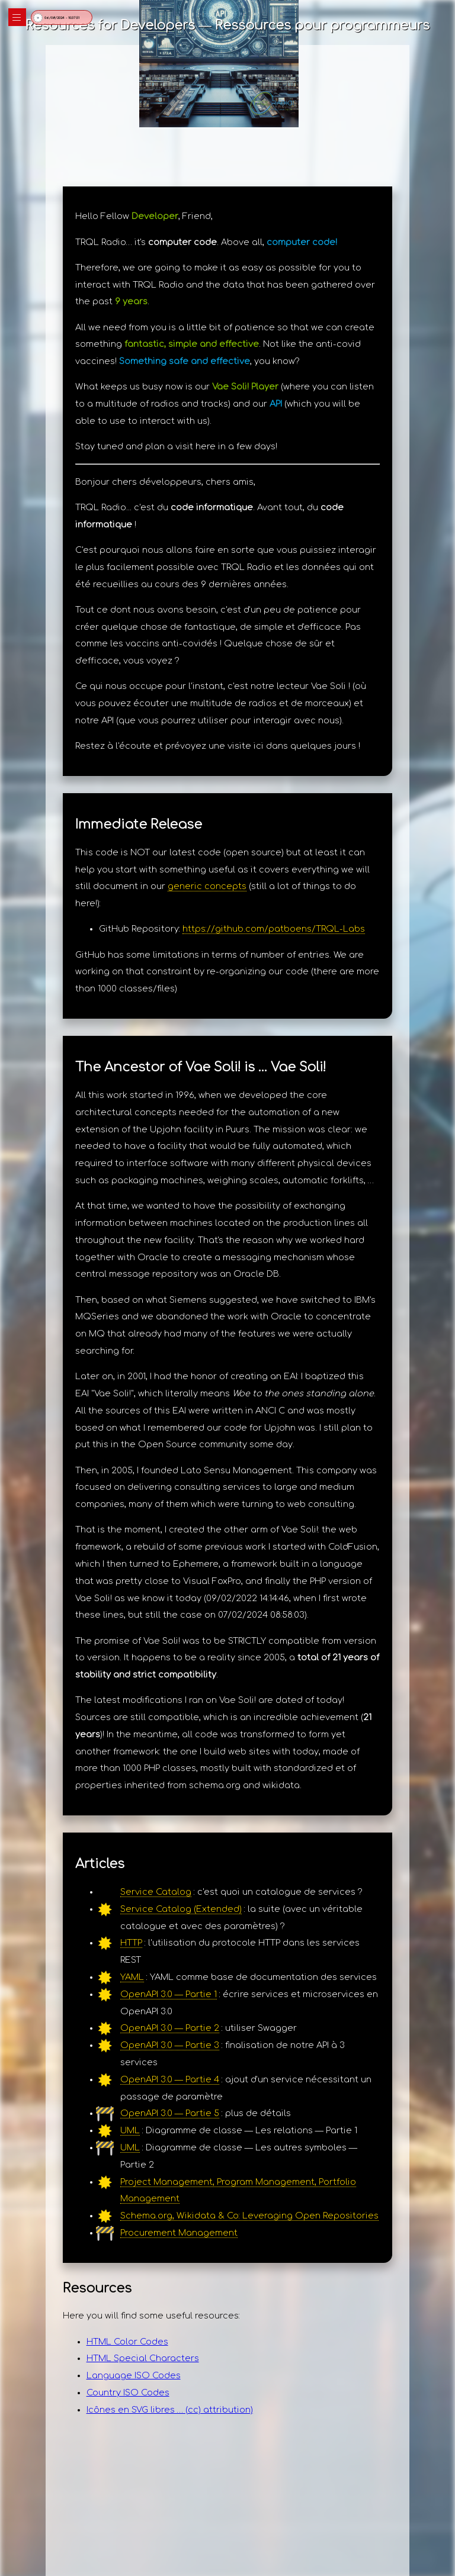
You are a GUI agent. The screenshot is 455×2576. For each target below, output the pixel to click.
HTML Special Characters (142, 2358)
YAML (132, 1977)
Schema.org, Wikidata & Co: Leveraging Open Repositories (249, 2215)
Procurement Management (179, 2232)
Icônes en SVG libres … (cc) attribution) (169, 2409)
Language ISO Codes (133, 2375)
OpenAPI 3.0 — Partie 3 (169, 2045)
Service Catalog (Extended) (181, 1909)
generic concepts (207, 886)
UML (130, 2130)
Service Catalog (155, 1891)
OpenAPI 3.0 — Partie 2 (169, 2028)
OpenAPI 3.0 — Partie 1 (168, 1994)
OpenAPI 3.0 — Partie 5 (169, 2113)
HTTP (131, 1942)
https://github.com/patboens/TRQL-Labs (273, 928)
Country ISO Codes (127, 2392)
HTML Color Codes (127, 2341)
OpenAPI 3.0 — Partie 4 (169, 2079)
